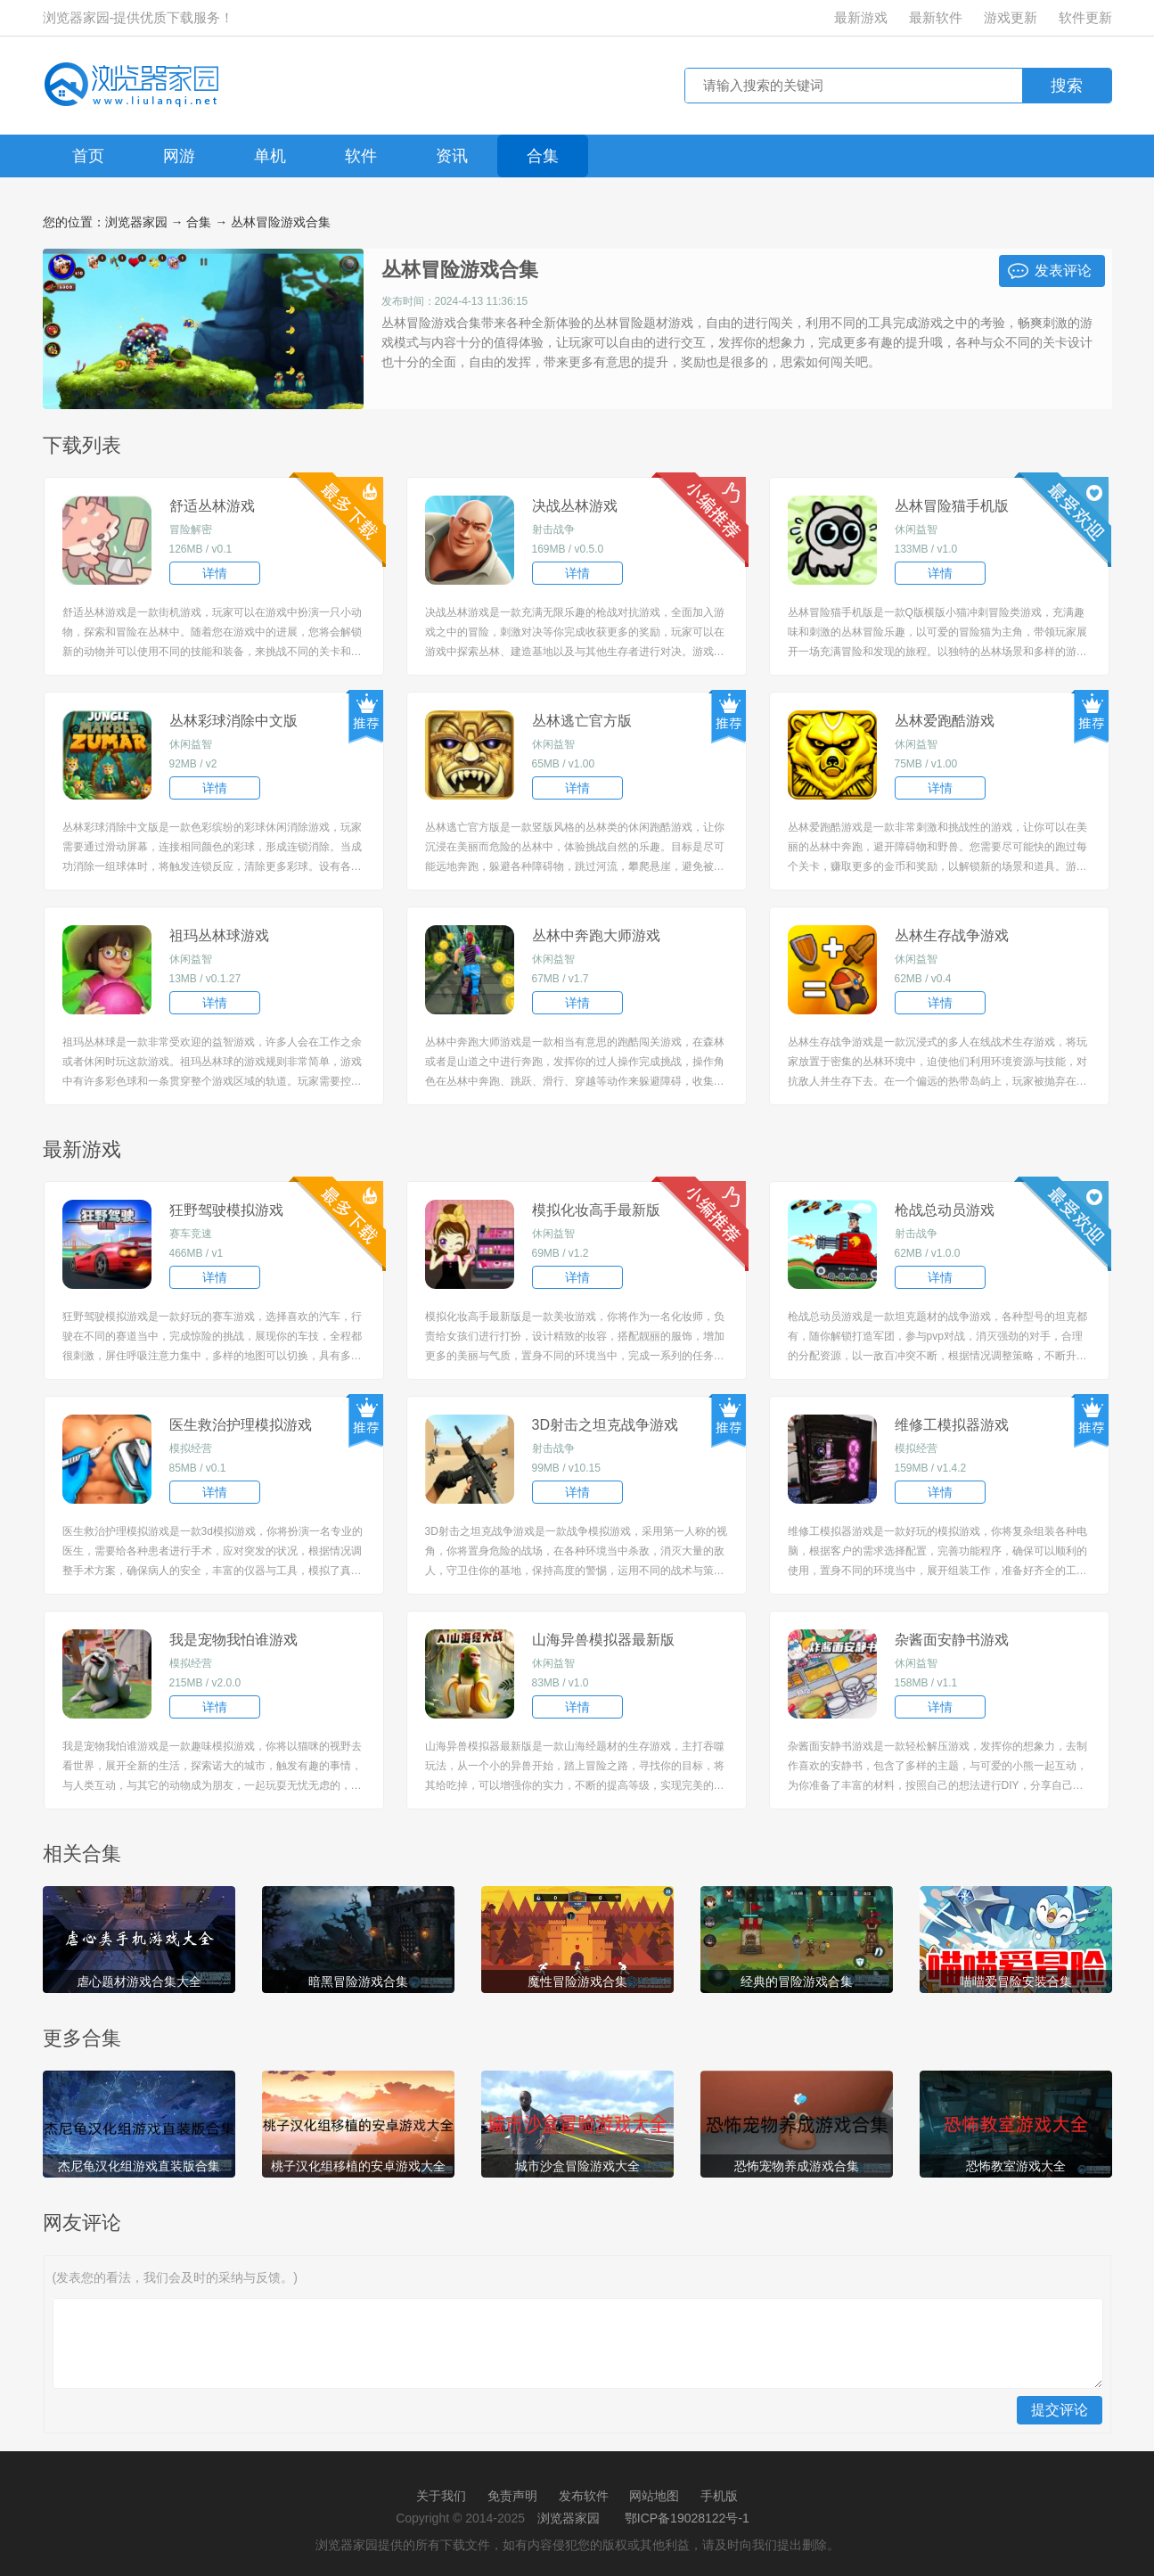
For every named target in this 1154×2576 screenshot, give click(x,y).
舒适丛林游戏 (212, 505)
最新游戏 (861, 17)
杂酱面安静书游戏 (952, 1639)
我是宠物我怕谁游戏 (233, 1639)
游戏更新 (1010, 17)
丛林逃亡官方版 (582, 720)
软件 (361, 156)
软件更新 (1085, 17)
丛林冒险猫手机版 (952, 505)
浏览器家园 (136, 222)
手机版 (719, 2496)
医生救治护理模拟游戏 (240, 1424)
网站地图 (654, 2496)
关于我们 (441, 2496)
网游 (179, 156)
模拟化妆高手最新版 (596, 1210)
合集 (543, 156)
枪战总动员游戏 (944, 1210)
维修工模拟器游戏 (952, 1424)
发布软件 (584, 2496)
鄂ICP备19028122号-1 (687, 2518)
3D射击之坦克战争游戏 (605, 1424)
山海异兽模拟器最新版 (603, 1639)
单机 (270, 156)
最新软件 (935, 17)
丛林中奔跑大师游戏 (596, 935)
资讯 (452, 156)
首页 (88, 156)
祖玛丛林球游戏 (219, 935)
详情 (214, 573)
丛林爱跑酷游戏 (944, 720)
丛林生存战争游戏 (952, 935)
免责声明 (512, 2496)
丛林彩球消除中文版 (233, 720)
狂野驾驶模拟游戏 (226, 1210)
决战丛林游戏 (575, 505)
